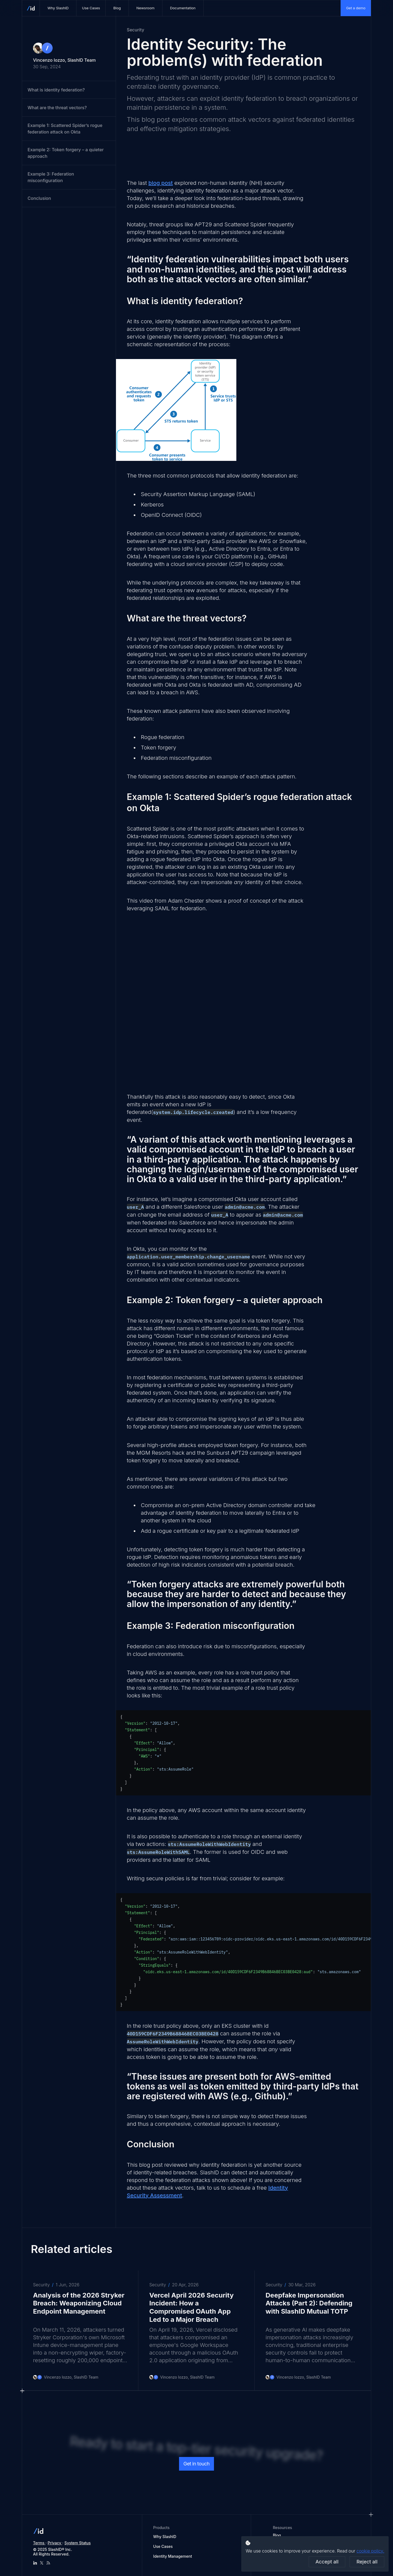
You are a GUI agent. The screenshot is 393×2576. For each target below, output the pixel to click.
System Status (77, 2543)
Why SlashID (164, 2536)
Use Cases (162, 2546)
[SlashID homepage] (31, 8)
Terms (39, 2543)
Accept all (326, 2562)
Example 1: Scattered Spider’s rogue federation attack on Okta (65, 129)
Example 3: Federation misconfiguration (51, 177)
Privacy (55, 2543)
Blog (277, 2535)
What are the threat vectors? (57, 107)
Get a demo (355, 8)
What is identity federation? (56, 90)
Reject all (366, 2562)
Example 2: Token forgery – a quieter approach (66, 153)
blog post (160, 183)
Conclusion (39, 198)
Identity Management (172, 2556)
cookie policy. (370, 2551)
